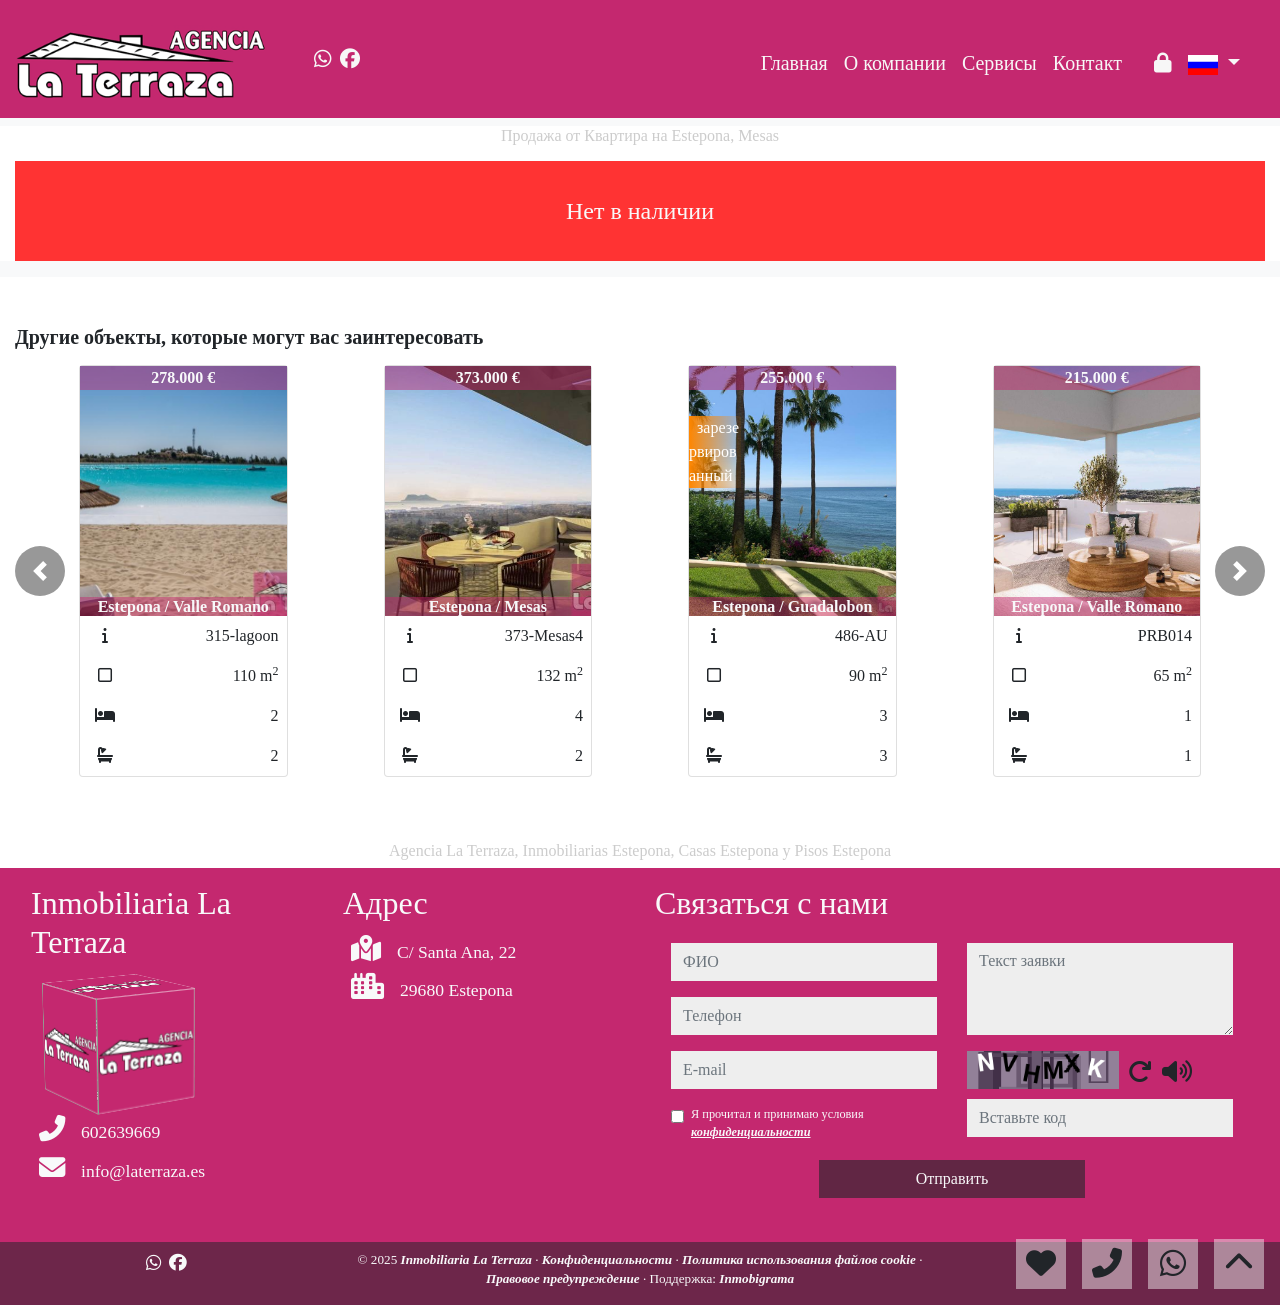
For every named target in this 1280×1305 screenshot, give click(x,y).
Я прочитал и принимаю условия (777, 1123)
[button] (40, 571)
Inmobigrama (756, 1278)
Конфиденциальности (609, 1259)
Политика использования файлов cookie (800, 1259)
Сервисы (999, 63)
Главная (794, 63)
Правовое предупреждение (564, 1278)
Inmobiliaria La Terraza (468, 1259)
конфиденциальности (751, 1132)
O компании (895, 63)
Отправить (952, 1178)
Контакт (1087, 63)
